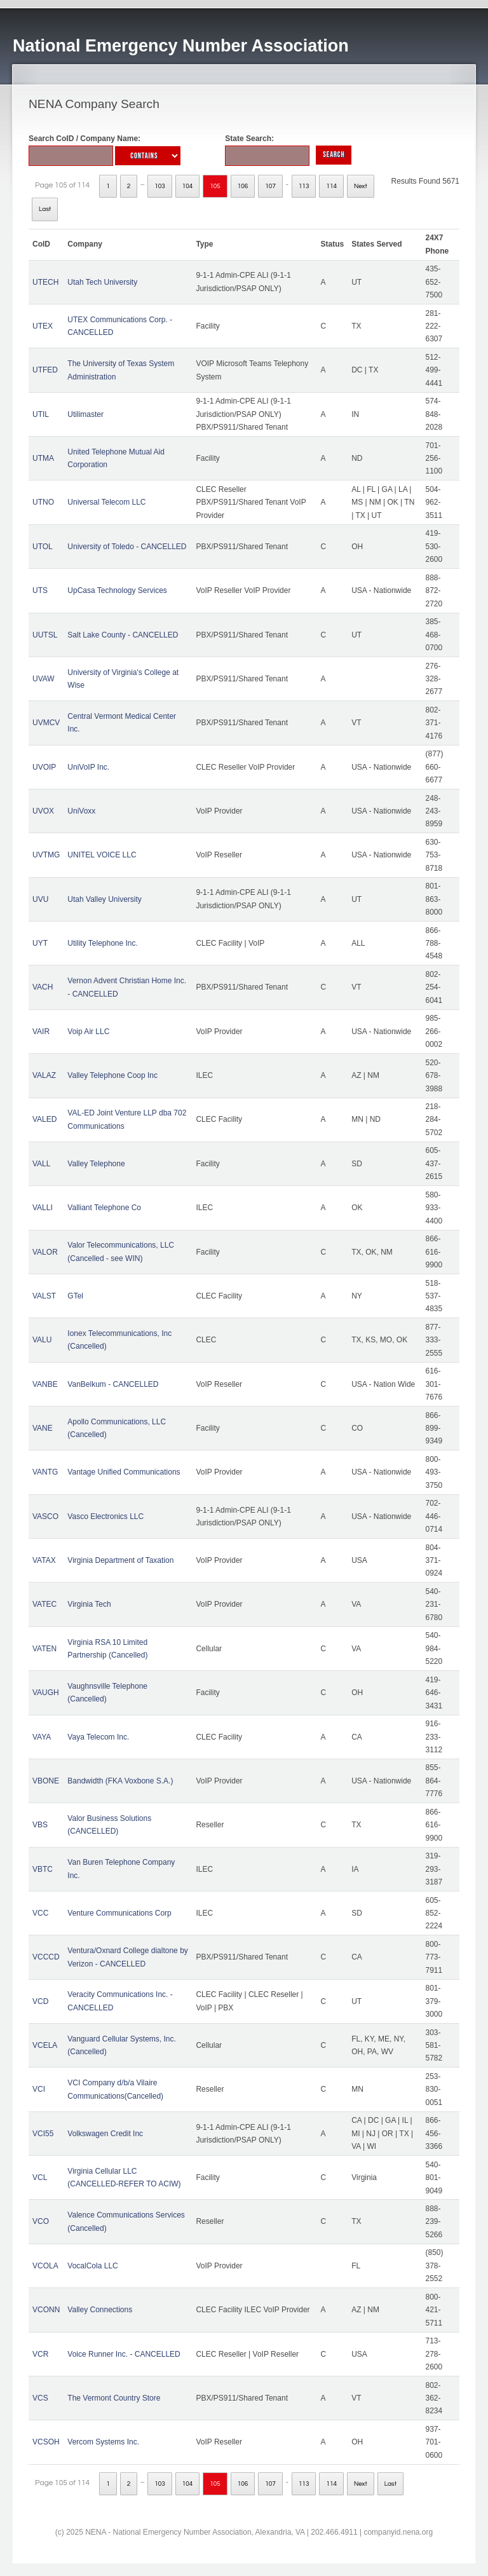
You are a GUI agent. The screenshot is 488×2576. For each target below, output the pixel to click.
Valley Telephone (96, 1163)
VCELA (44, 2045)
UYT (40, 943)
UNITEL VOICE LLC (101, 854)
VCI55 (42, 2133)
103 (159, 186)
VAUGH (45, 1692)
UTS (40, 590)
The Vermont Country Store (113, 2398)
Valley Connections (99, 2309)
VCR (40, 2354)
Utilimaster (85, 414)
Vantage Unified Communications (123, 1472)
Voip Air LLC (88, 1031)
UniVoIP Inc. (88, 767)
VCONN (46, 2309)
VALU (41, 1339)
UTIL (40, 414)
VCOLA (45, 2265)
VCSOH (46, 2441)
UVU (40, 899)
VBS (40, 1824)
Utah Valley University (104, 899)
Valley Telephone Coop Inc (112, 1075)
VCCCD (46, 1956)
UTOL (42, 546)
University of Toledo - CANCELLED (126, 546)
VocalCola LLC (92, 2265)
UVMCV (46, 722)
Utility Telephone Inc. (102, 943)
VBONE (45, 1780)
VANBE (45, 1384)
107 (270, 186)
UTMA (43, 458)
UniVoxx (81, 811)
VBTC (42, 1869)
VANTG (45, 1472)
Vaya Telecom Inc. (98, 1737)
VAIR (41, 1031)
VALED (44, 1119)
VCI (38, 2089)
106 (243, 186)
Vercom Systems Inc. (103, 2441)
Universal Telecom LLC (106, 502)
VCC (40, 1913)
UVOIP (44, 767)
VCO (40, 2221)
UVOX (43, 811)
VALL (41, 1163)
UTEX (42, 326)
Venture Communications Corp (119, 1913)
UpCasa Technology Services (117, 590)
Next (360, 186)
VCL (39, 2177)
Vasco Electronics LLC (105, 1516)
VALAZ (44, 1075)
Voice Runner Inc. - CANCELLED (123, 2354)
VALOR (45, 1252)
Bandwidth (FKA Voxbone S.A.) (120, 1780)
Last (45, 209)
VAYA (41, 1737)
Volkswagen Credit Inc (105, 2133)
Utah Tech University (102, 282)
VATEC (44, 1604)
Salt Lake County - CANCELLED (122, 634)
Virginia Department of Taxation (120, 1560)
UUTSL (44, 634)
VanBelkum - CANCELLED (112, 1384)
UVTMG (46, 854)
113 (304, 186)
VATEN (44, 1648)
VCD (40, 2001)
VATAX (44, 1560)
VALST (44, 1295)
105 (215, 186)
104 (187, 186)
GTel (75, 1295)
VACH (42, 987)
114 (331, 186)
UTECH (45, 282)
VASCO (45, 1516)
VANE (42, 1428)
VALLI (42, 1207)
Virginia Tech (89, 1604)
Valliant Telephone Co (104, 1207)
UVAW (43, 678)
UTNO (43, 502)
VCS (40, 2398)
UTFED (45, 369)
